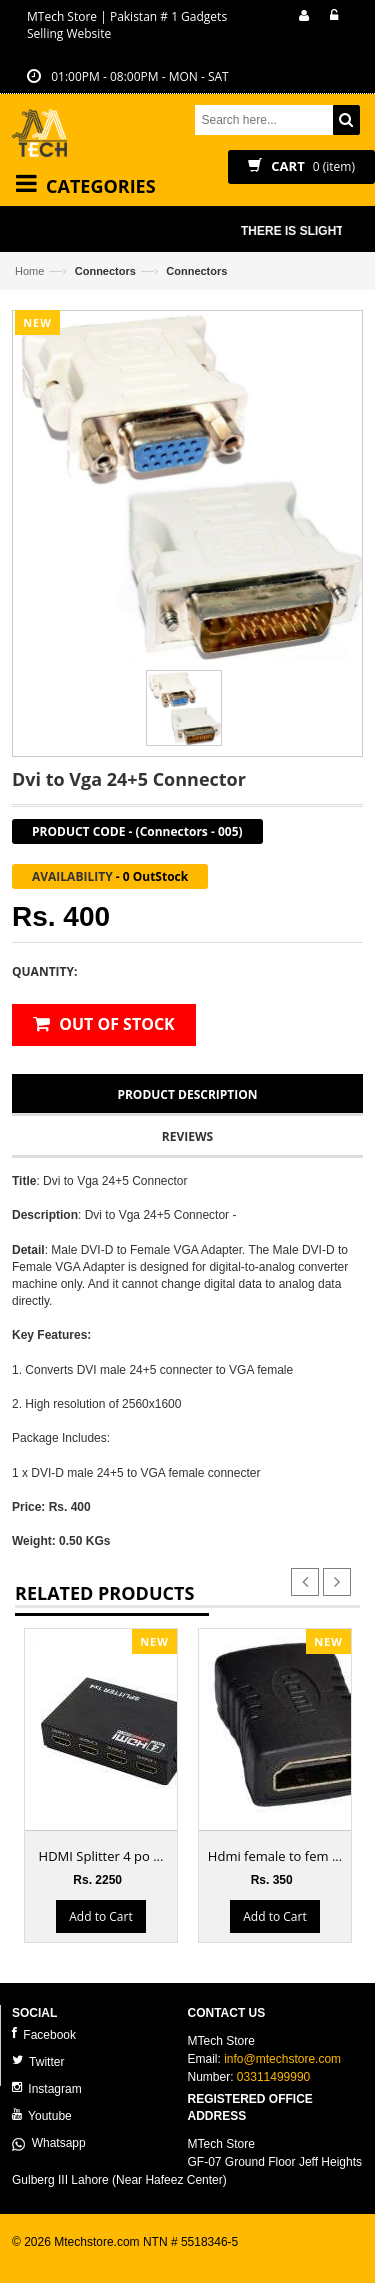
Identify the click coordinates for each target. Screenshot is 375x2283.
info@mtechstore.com (282, 2059)
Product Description (187, 1094)
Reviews (187, 1136)
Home (29, 271)
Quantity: (44, 971)
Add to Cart (100, 1915)
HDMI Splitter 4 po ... (101, 1856)
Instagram (47, 2088)
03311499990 (273, 2077)
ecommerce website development (101, 2259)
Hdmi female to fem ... (275, 1856)
